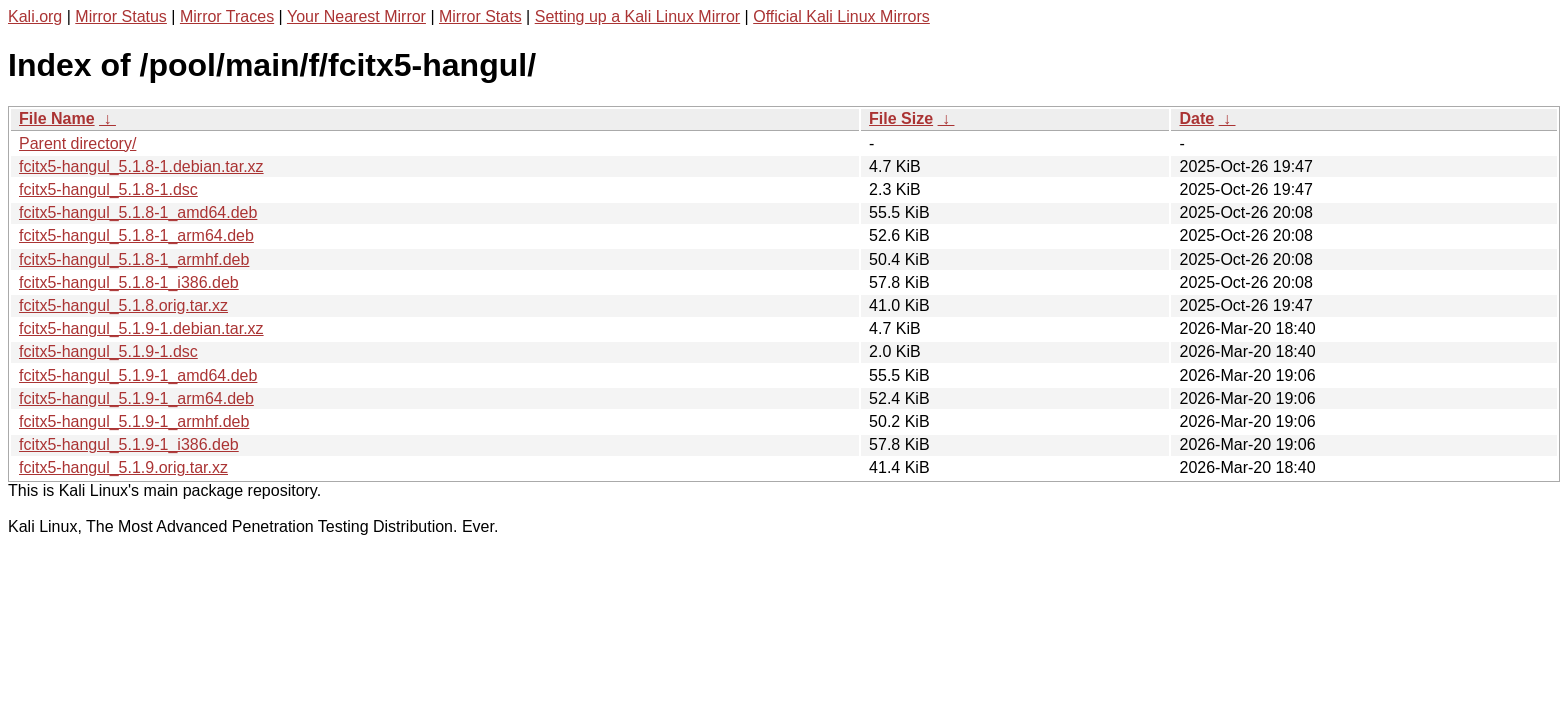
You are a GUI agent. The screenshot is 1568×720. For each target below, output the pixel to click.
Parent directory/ (77, 143)
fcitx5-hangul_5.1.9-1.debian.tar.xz (141, 328)
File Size (901, 118)
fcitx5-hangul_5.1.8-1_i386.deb (129, 282)
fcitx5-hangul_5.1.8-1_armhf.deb (134, 259)
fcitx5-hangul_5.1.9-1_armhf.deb (134, 421)
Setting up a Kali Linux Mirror (637, 16)
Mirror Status (121, 16)
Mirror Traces (227, 16)
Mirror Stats (480, 16)
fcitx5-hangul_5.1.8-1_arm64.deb (136, 235)
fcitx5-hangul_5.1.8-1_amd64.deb (138, 212)
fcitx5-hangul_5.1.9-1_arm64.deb (136, 398)
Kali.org (35, 16)
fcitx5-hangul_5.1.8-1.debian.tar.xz (141, 166)
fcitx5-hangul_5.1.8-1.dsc (108, 189)
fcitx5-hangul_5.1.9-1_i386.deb (129, 444)
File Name (57, 118)
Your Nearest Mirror (356, 16)
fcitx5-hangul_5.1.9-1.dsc (108, 351)
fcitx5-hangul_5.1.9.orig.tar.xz (123, 467)
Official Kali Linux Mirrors (841, 16)
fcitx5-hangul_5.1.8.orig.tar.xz (123, 305)
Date (1196, 118)
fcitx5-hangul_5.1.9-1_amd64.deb (138, 375)
